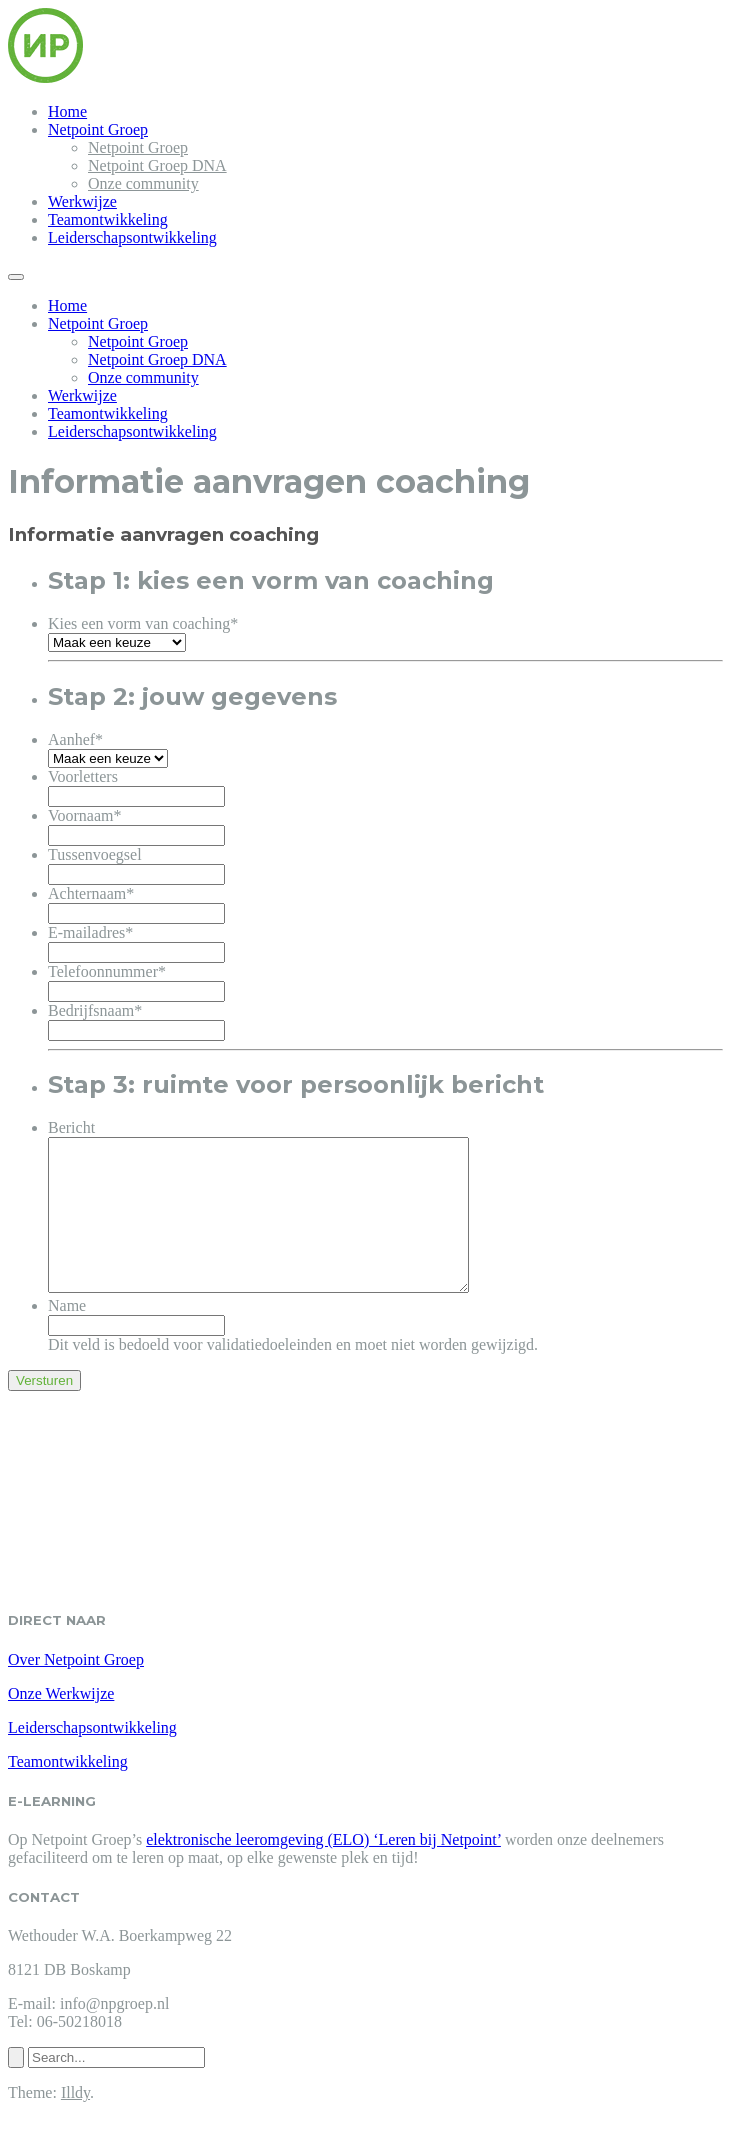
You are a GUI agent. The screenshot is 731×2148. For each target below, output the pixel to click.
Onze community (143, 183)
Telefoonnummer (107, 971)
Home (67, 111)
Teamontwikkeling (108, 219)
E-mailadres (90, 932)
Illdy (75, 2122)
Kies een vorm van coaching (143, 623)
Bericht (71, 1127)
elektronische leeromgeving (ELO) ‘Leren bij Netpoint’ (323, 1869)
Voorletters (83, 776)
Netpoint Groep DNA (157, 165)
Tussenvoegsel (95, 854)
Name (67, 1335)
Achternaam (91, 893)
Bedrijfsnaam (95, 1010)
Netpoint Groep (98, 129)
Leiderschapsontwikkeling (132, 237)
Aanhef (75, 739)
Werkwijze (82, 201)
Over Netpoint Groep (76, 1689)
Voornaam (84, 815)
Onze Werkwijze (61, 1723)
